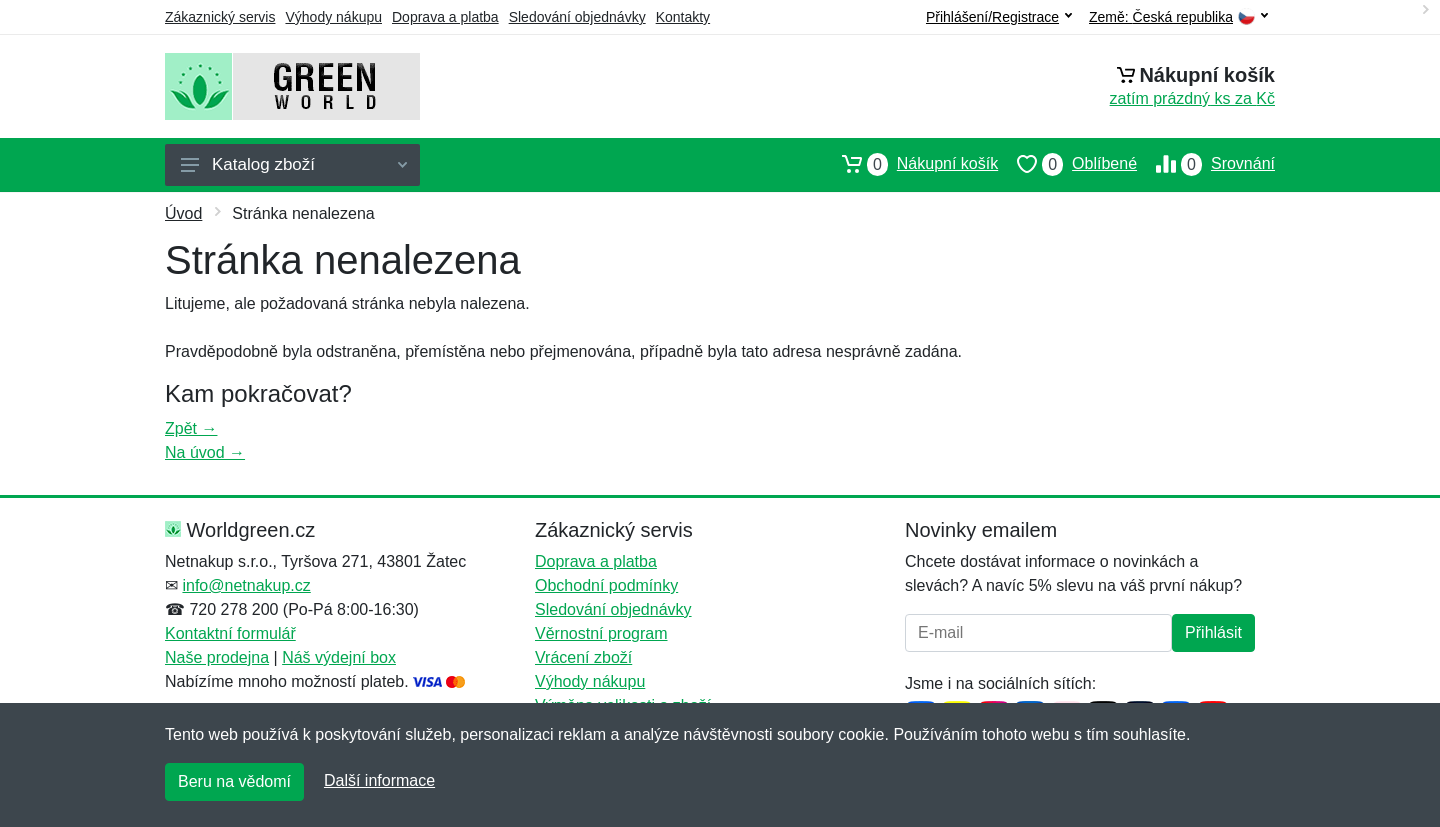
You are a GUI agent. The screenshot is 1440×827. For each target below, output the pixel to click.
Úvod (183, 213)
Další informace (379, 780)
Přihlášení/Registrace (999, 17)
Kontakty (683, 17)
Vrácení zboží (583, 657)
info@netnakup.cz (246, 585)
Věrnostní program (601, 633)
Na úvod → (205, 452)
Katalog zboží (294, 164)
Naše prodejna (217, 657)
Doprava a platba (445, 17)
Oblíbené (1067, 164)
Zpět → (191, 428)
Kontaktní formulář (230, 633)
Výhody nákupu (333, 17)
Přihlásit (1213, 632)
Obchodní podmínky (606, 585)
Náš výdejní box (339, 657)
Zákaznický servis (220, 17)
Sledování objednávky (577, 17)
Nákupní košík (910, 164)
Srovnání (1206, 164)
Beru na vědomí (234, 781)
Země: (1178, 17)
